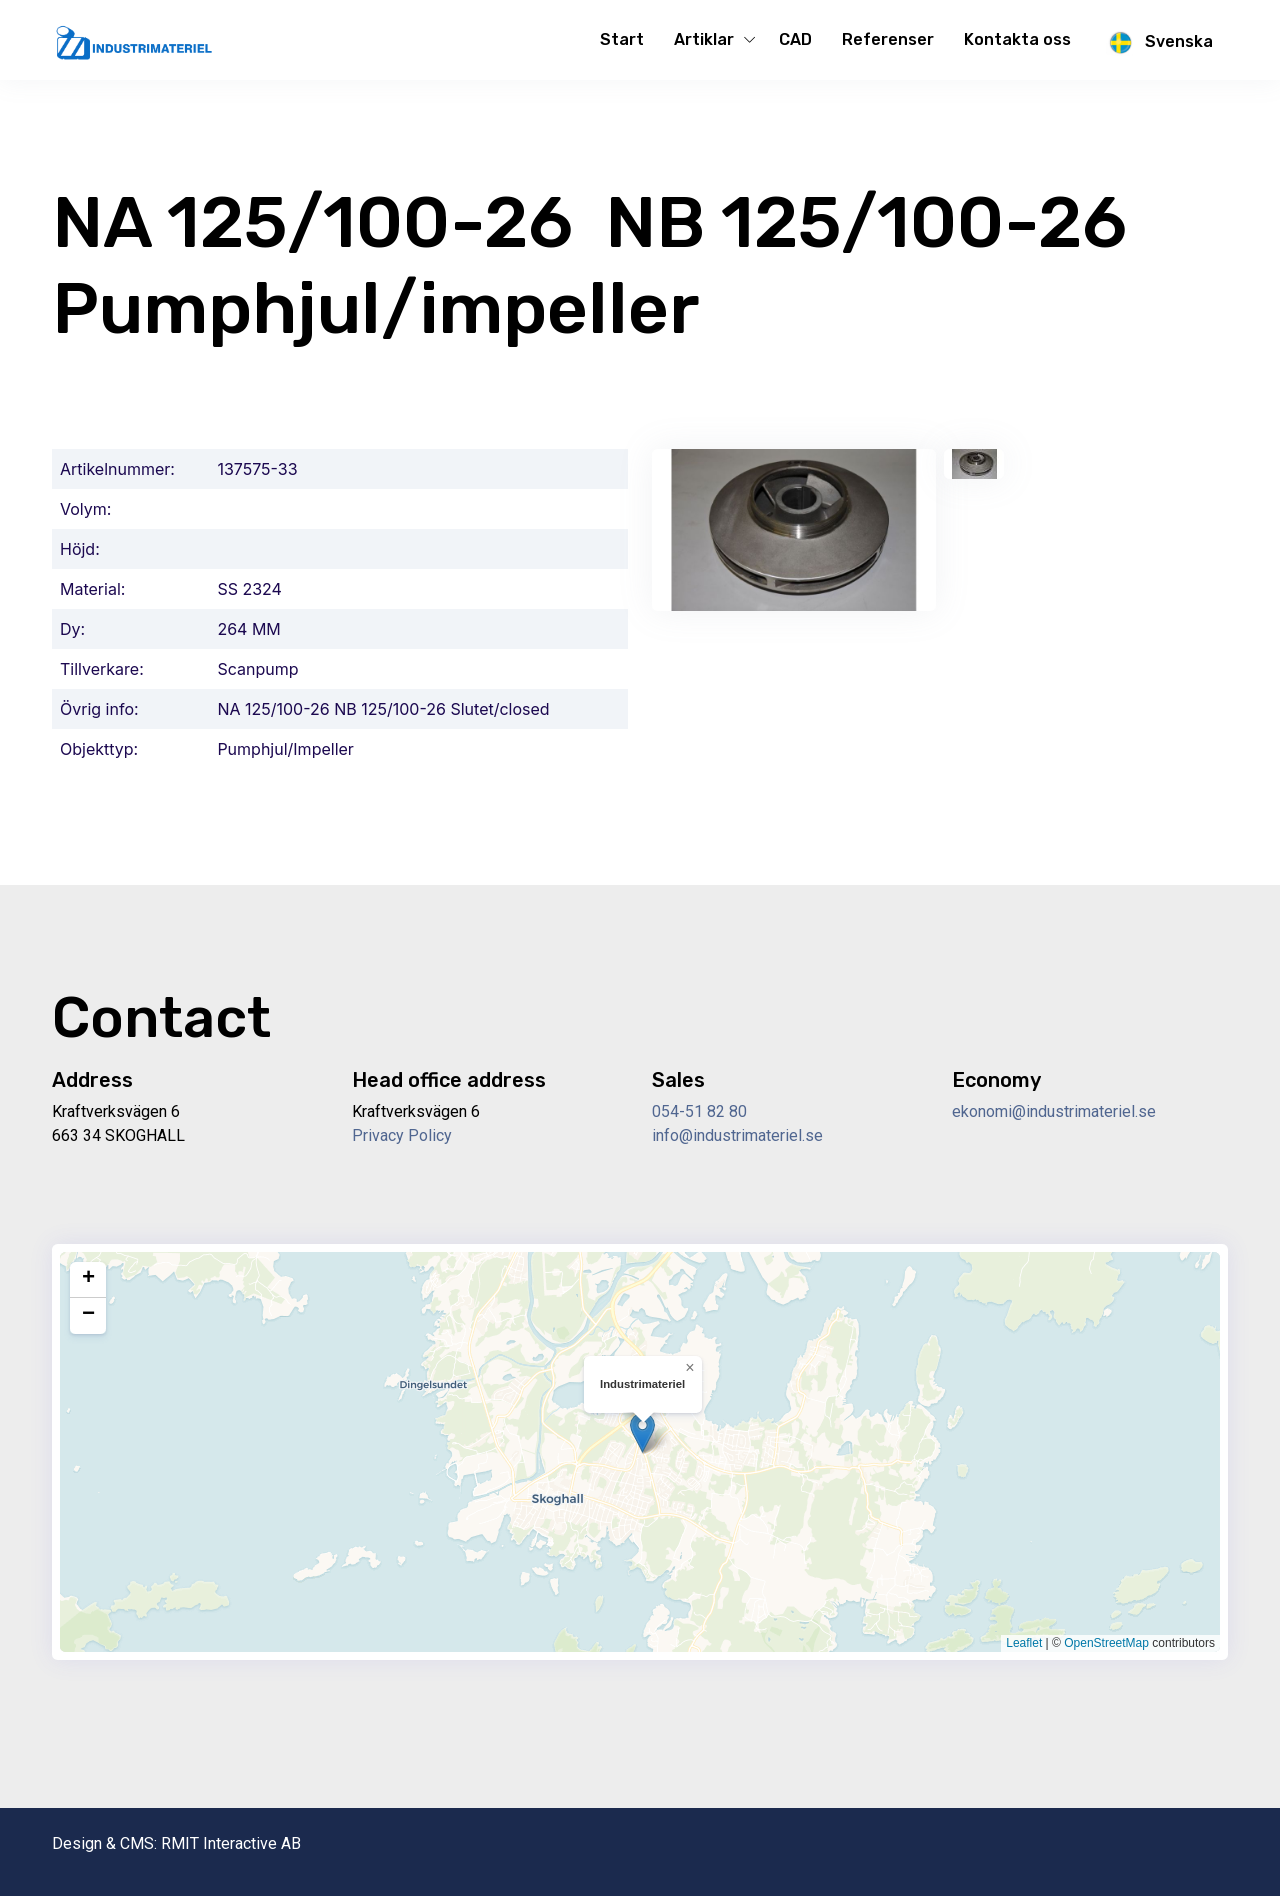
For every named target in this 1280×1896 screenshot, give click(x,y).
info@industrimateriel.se (737, 1135)
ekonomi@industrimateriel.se (1054, 1111)
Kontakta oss (1017, 39)
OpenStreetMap (1106, 1643)
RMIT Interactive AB (231, 1843)
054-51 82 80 (699, 1111)
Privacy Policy (402, 1135)
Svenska (1157, 43)
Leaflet (1024, 1643)
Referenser (888, 39)
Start (622, 39)
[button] (642, 1432)
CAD (795, 39)
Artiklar (704, 39)
